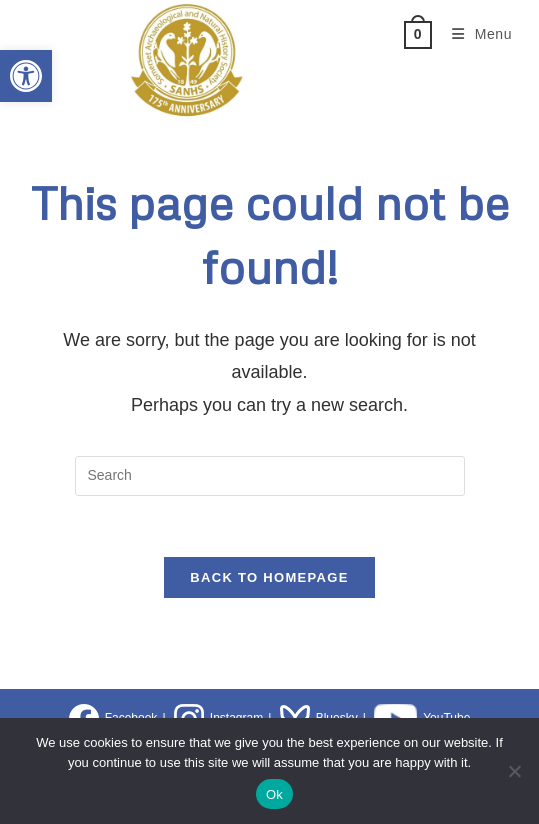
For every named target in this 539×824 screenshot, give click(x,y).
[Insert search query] (270, 476)
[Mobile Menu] (475, 34)
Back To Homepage (269, 577)
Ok (274, 794)
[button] (26, 76)
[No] (514, 771)
